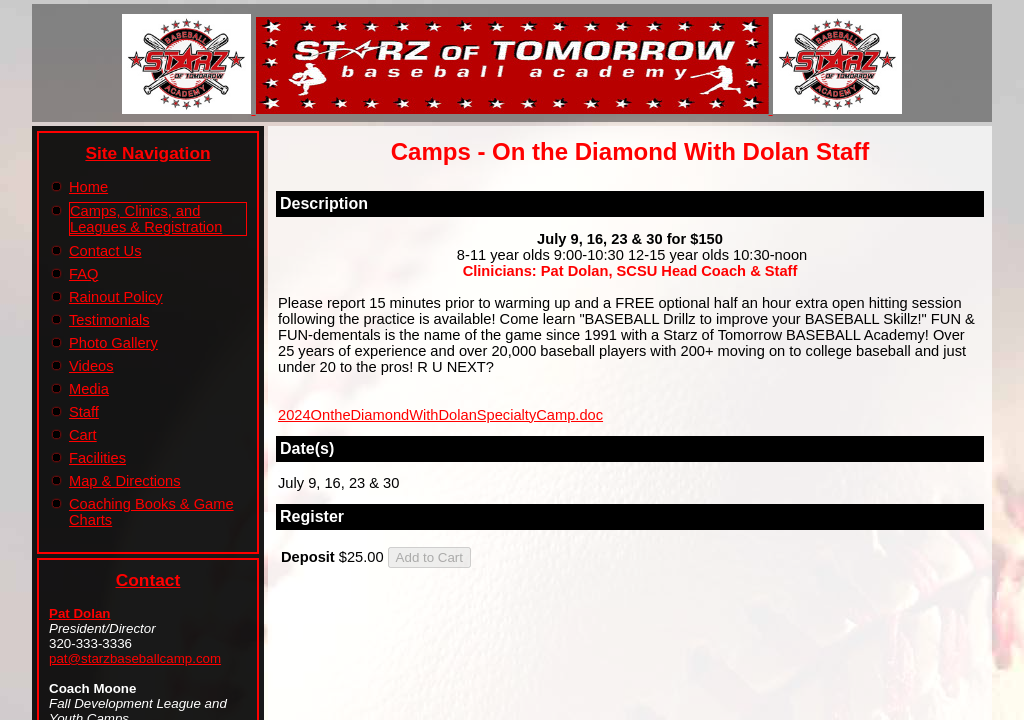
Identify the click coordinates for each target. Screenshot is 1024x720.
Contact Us (105, 251)
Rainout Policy (116, 297)
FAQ (83, 274)
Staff (84, 412)
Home (88, 187)
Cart (83, 435)
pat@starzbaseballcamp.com (135, 658)
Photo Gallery (113, 343)
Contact (148, 580)
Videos (91, 366)
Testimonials (109, 320)
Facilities (97, 458)
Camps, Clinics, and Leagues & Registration (146, 219)
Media (89, 389)
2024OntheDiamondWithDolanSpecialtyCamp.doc (440, 415)
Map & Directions (125, 481)
